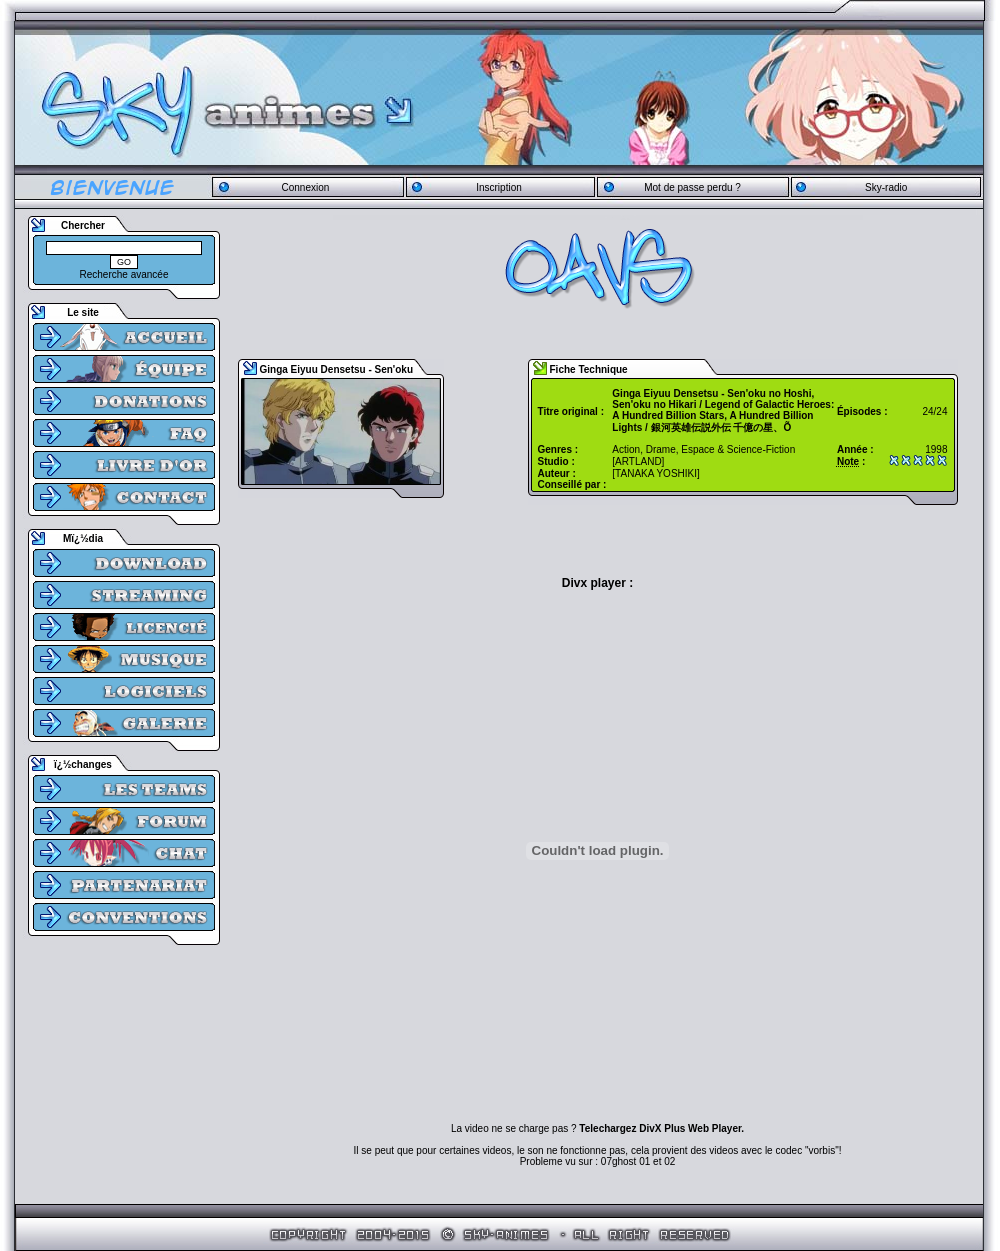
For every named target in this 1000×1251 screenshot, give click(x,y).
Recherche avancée (124, 274)
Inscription (499, 187)
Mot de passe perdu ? (692, 187)
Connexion (305, 187)
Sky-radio (886, 187)
